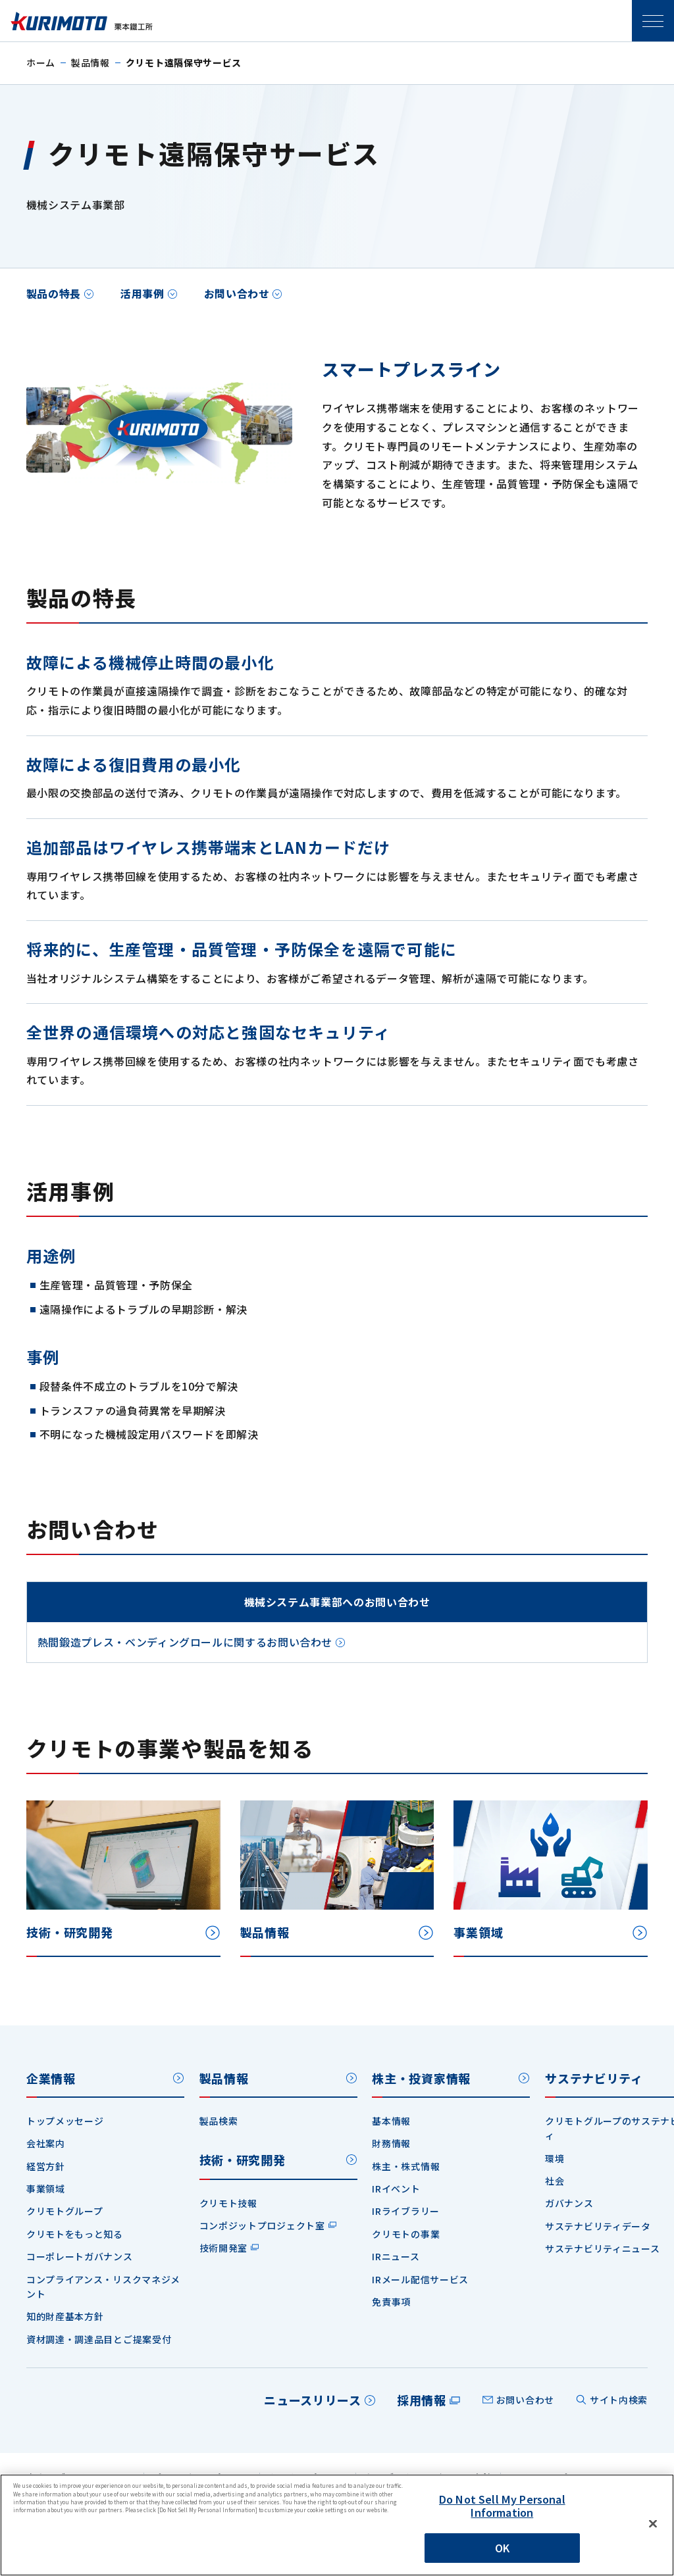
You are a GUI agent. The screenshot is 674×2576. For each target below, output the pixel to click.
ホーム (40, 62)
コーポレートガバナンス (79, 2256)
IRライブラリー (406, 2210)
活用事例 (142, 293)
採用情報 (421, 2399)
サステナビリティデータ (598, 2226)
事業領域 (45, 2188)
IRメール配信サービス (420, 2279)
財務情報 (391, 2143)
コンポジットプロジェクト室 (262, 2225)
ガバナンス (569, 2203)
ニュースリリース (312, 2399)
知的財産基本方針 (65, 2316)
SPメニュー (653, 21)
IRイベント (396, 2188)
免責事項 (391, 2301)
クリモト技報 (228, 2203)
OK (502, 2548)
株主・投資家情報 (421, 2078)
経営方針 (45, 2166)
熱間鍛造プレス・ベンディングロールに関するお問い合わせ (185, 1642)
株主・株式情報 (406, 2166)
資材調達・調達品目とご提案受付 (99, 2339)
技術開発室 (223, 2247)
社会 (554, 2180)
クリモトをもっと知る (74, 2234)
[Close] (652, 2524)
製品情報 (90, 62)
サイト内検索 (619, 2399)
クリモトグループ (64, 2210)
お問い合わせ (237, 293)
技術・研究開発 (242, 2159)
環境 (554, 2158)
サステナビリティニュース (602, 2248)
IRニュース (395, 2256)
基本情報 (391, 2120)
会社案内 (45, 2143)
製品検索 (218, 2120)
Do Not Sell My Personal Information (502, 2505)
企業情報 (51, 2078)
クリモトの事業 (406, 2234)
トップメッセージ (65, 2120)
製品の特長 (53, 293)
